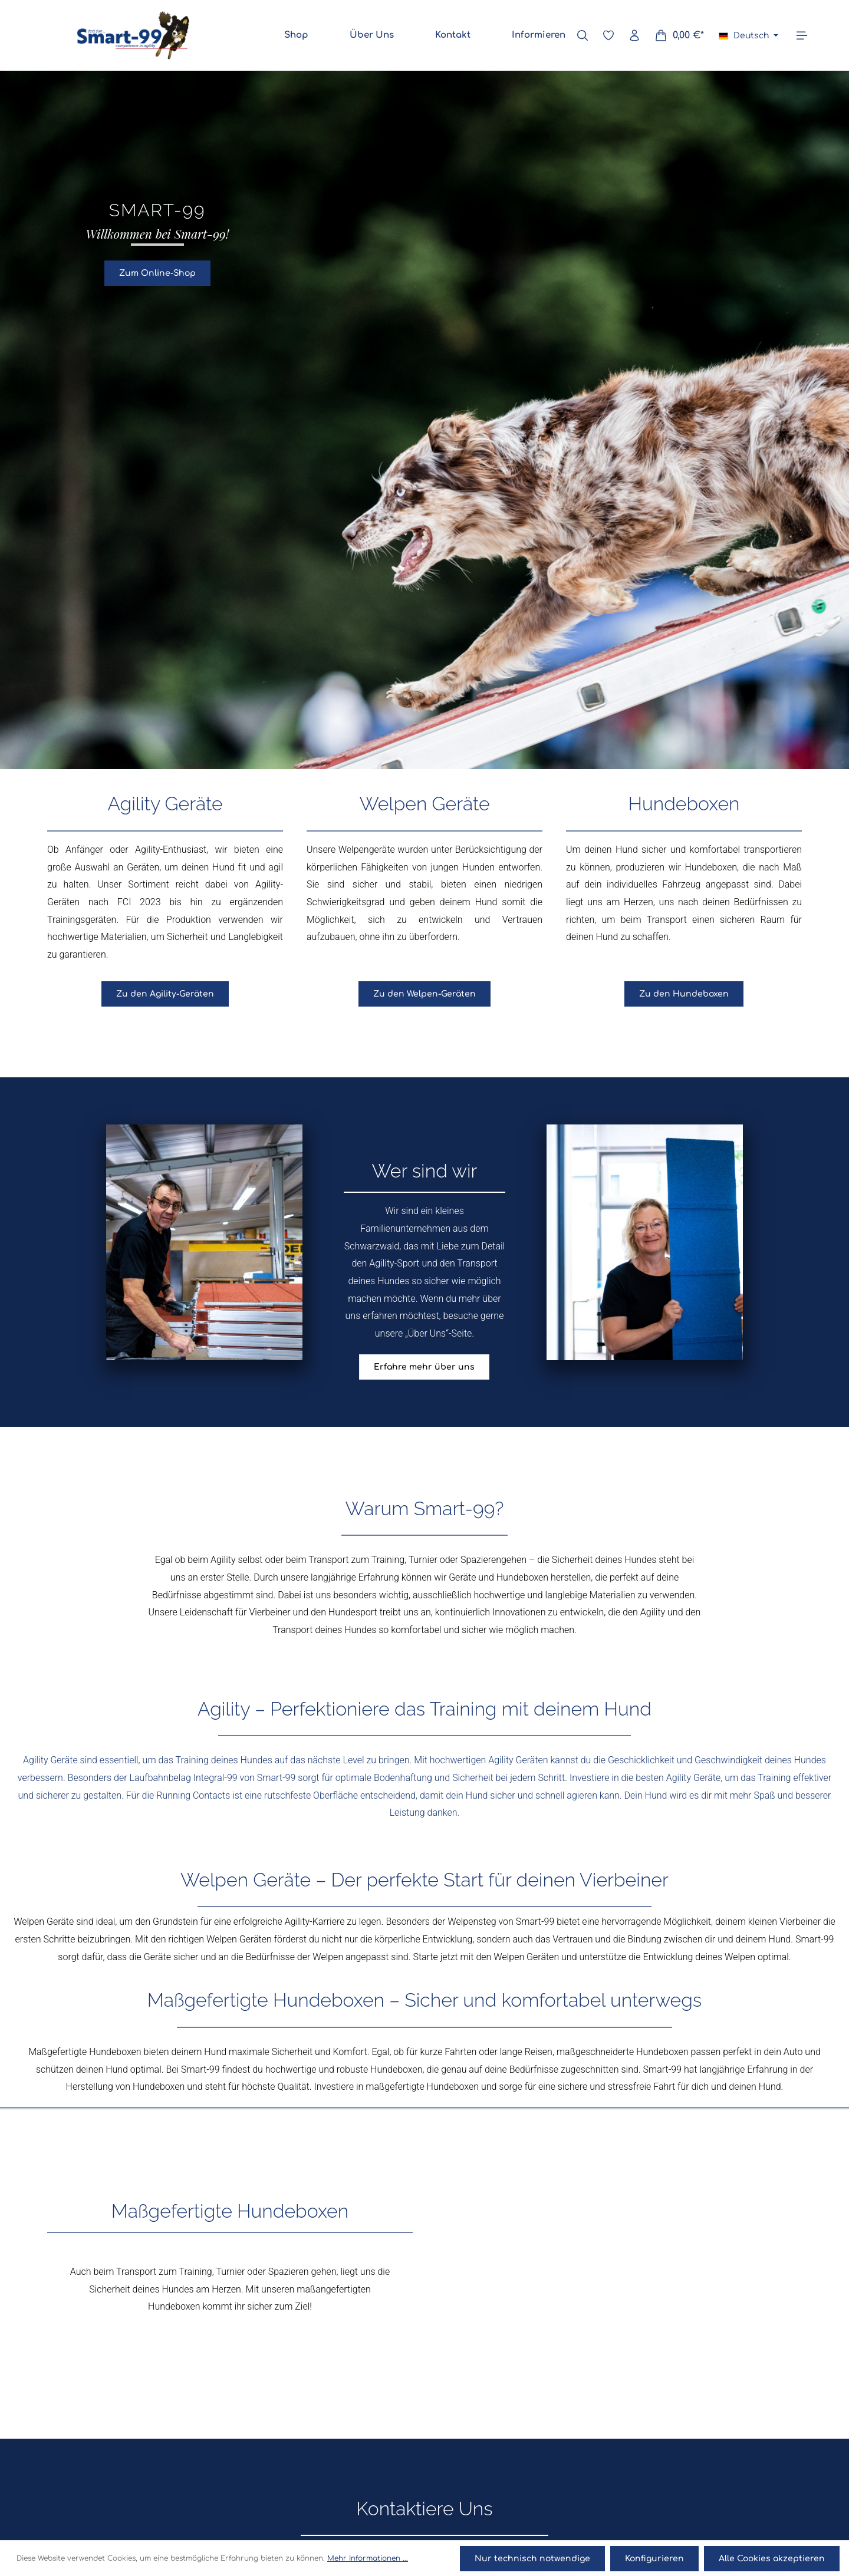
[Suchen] (582, 35)
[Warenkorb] (679, 35)
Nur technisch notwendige (533, 2558)
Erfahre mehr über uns (424, 1364)
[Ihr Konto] (634, 35)
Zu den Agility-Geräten (165, 991)
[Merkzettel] (608, 35)
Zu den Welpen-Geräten (424, 991)
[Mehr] (802, 35)
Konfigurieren (655, 2558)
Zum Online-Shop (157, 270)
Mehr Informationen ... (367, 2559)
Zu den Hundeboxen (684, 991)
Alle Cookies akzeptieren (772, 2558)
